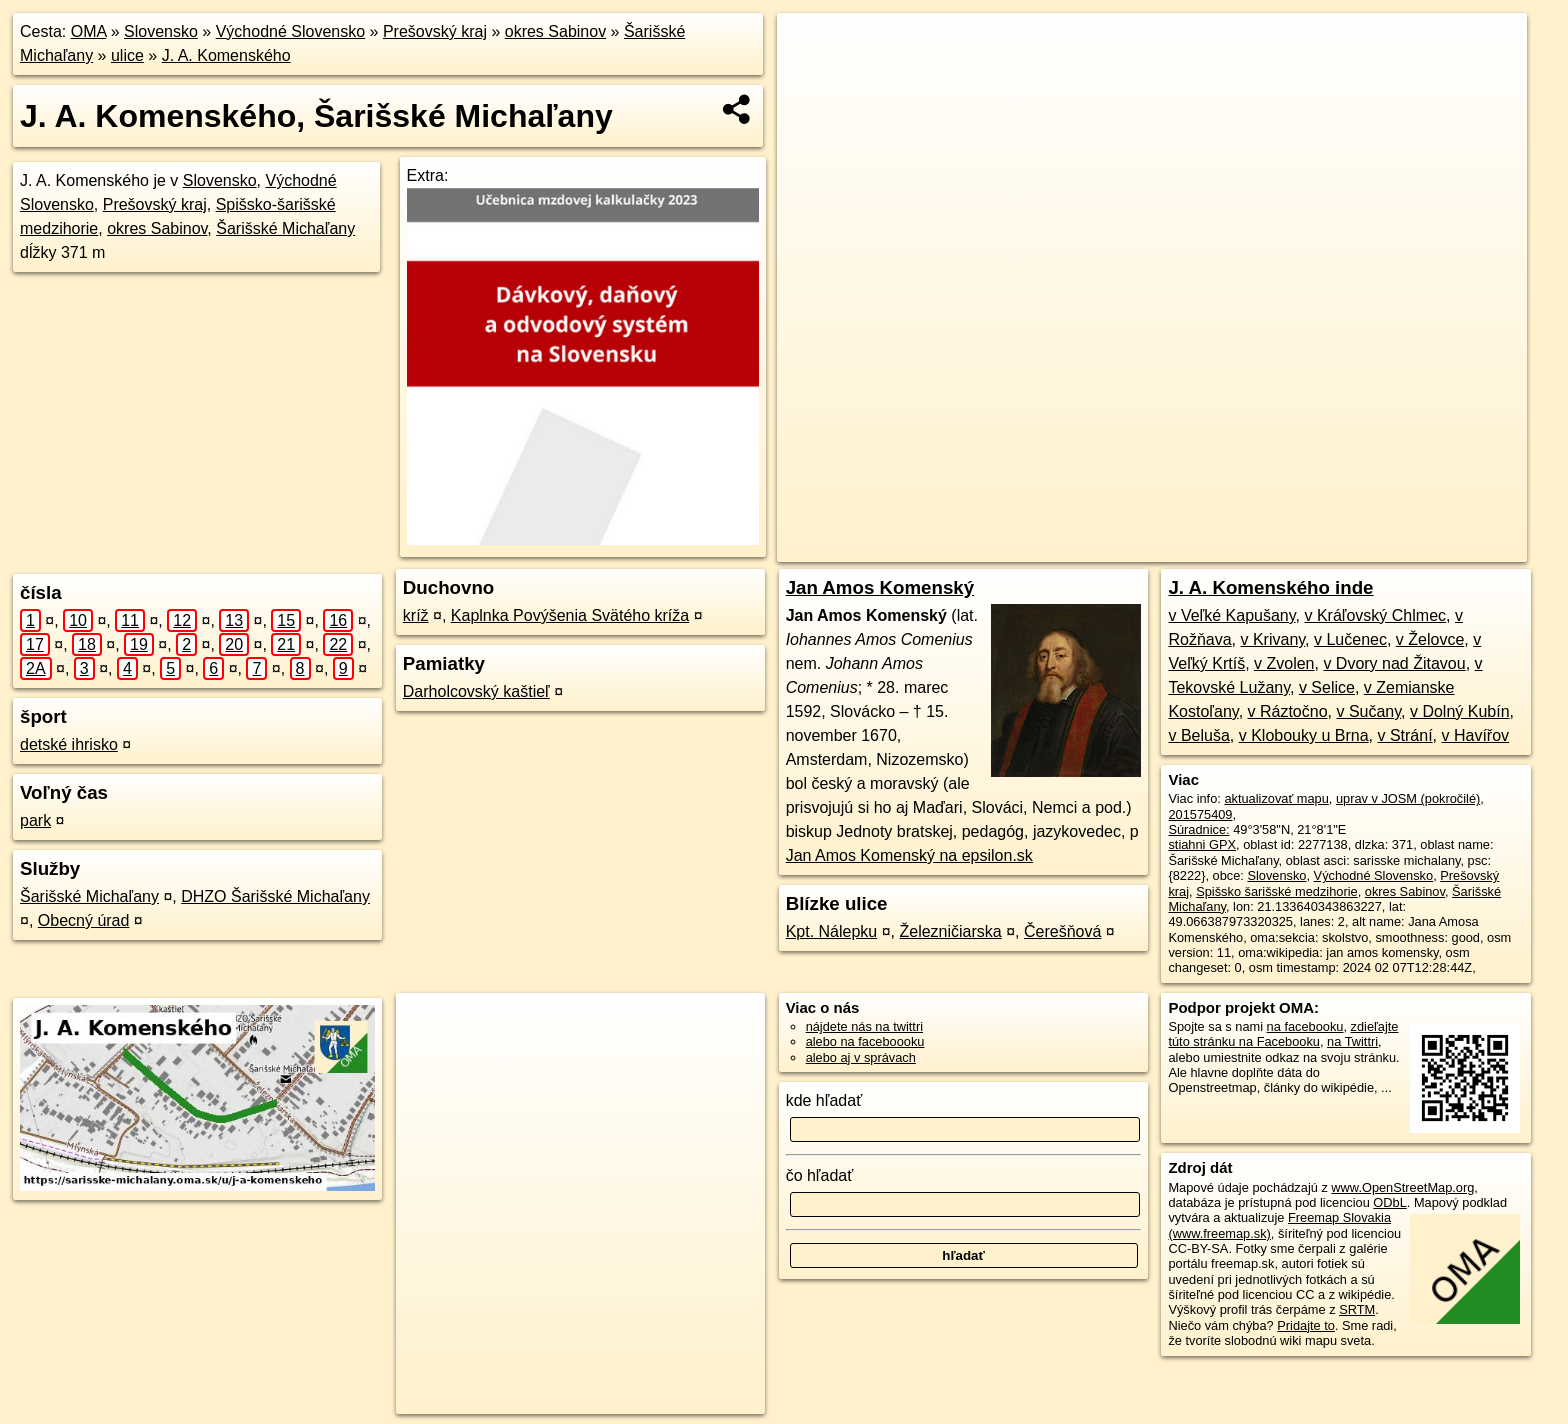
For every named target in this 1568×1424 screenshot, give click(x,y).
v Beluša (1198, 735)
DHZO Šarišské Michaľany (275, 896)
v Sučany (1368, 711)
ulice (127, 55)
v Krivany (1272, 639)
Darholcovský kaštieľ (476, 691)
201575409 (1200, 814)
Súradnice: (1198, 829)
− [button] (811, 78)
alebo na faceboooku (865, 1041)
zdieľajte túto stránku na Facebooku (1283, 1034)
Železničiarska (950, 931)
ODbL (1389, 1202)
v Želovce (1430, 639)
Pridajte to (1306, 1325)
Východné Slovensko (290, 31)
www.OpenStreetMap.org (1402, 1187)
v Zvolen (1284, 663)
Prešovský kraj (435, 31)
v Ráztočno (1288, 711)
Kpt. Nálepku (832, 931)
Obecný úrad (84, 920)
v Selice (1327, 687)
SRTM (1357, 1309)
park (35, 820)
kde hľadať (824, 1100)
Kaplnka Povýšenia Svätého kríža (570, 615)
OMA (89, 31)
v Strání (1404, 735)
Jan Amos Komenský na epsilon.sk (909, 855)
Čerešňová (1062, 931)
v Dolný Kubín (1460, 711)
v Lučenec (1350, 639)
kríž (416, 615)
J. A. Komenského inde (1270, 587)
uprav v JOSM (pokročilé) (1408, 798)
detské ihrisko (69, 744)
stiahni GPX (1202, 844)
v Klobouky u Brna (1304, 735)
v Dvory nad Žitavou (1394, 663)
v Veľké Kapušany (1231, 615)
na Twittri (1352, 1041)
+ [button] (811, 47)
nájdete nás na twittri (864, 1026)
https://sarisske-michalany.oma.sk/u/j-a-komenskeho (1387, 547)
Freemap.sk (1187, 547)
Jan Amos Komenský (880, 587)
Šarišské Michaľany (285, 228)
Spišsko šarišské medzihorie (1276, 891)
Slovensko (161, 31)
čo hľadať (820, 1175)
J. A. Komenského (226, 55)
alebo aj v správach (861, 1057)
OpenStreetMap (1084, 547)
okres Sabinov (555, 31)
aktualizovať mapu (1276, 798)
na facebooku (1305, 1026)
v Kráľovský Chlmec (1375, 615)
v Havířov (1475, 735)
